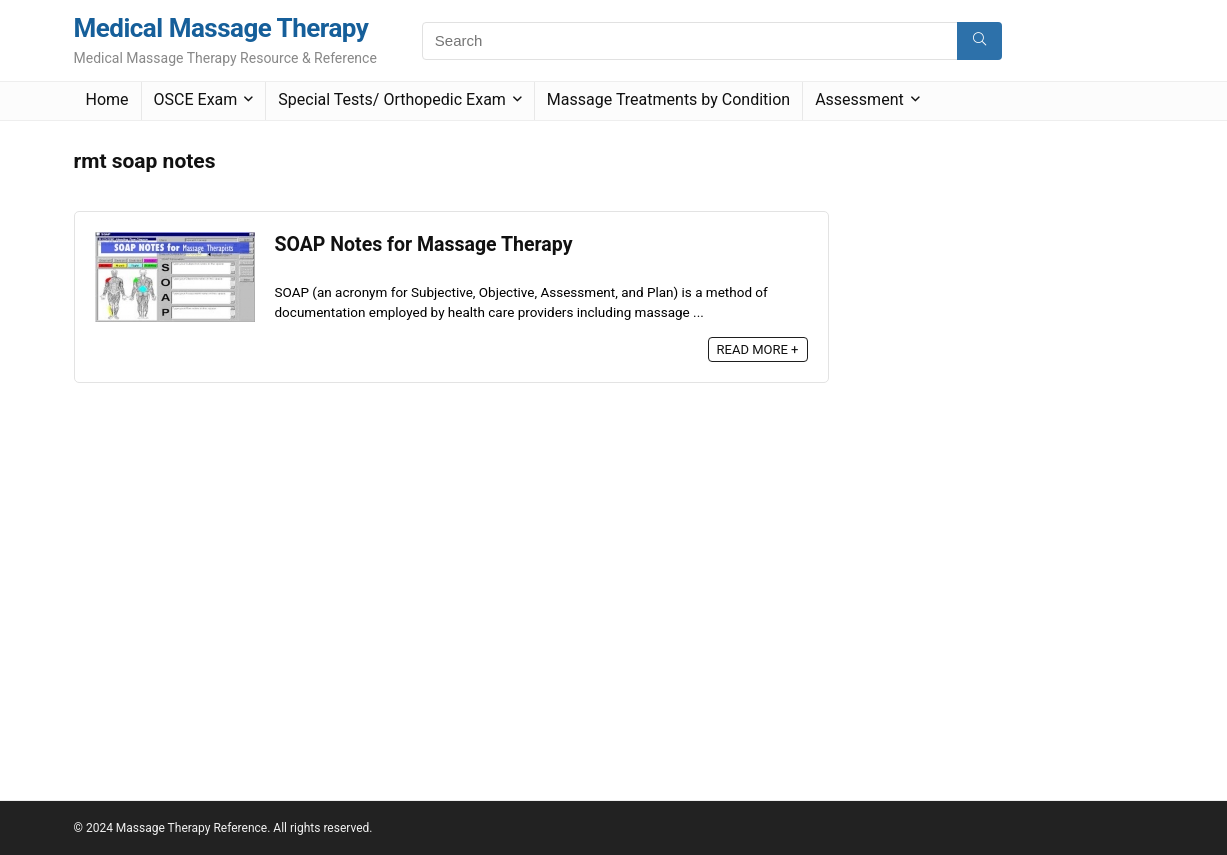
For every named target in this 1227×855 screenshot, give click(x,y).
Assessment (859, 99)
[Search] (979, 41)
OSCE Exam (196, 99)
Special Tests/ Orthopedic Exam (392, 99)
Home (107, 99)
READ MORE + (758, 349)
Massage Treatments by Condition (668, 99)
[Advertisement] (1004, 441)
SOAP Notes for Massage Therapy (424, 244)
